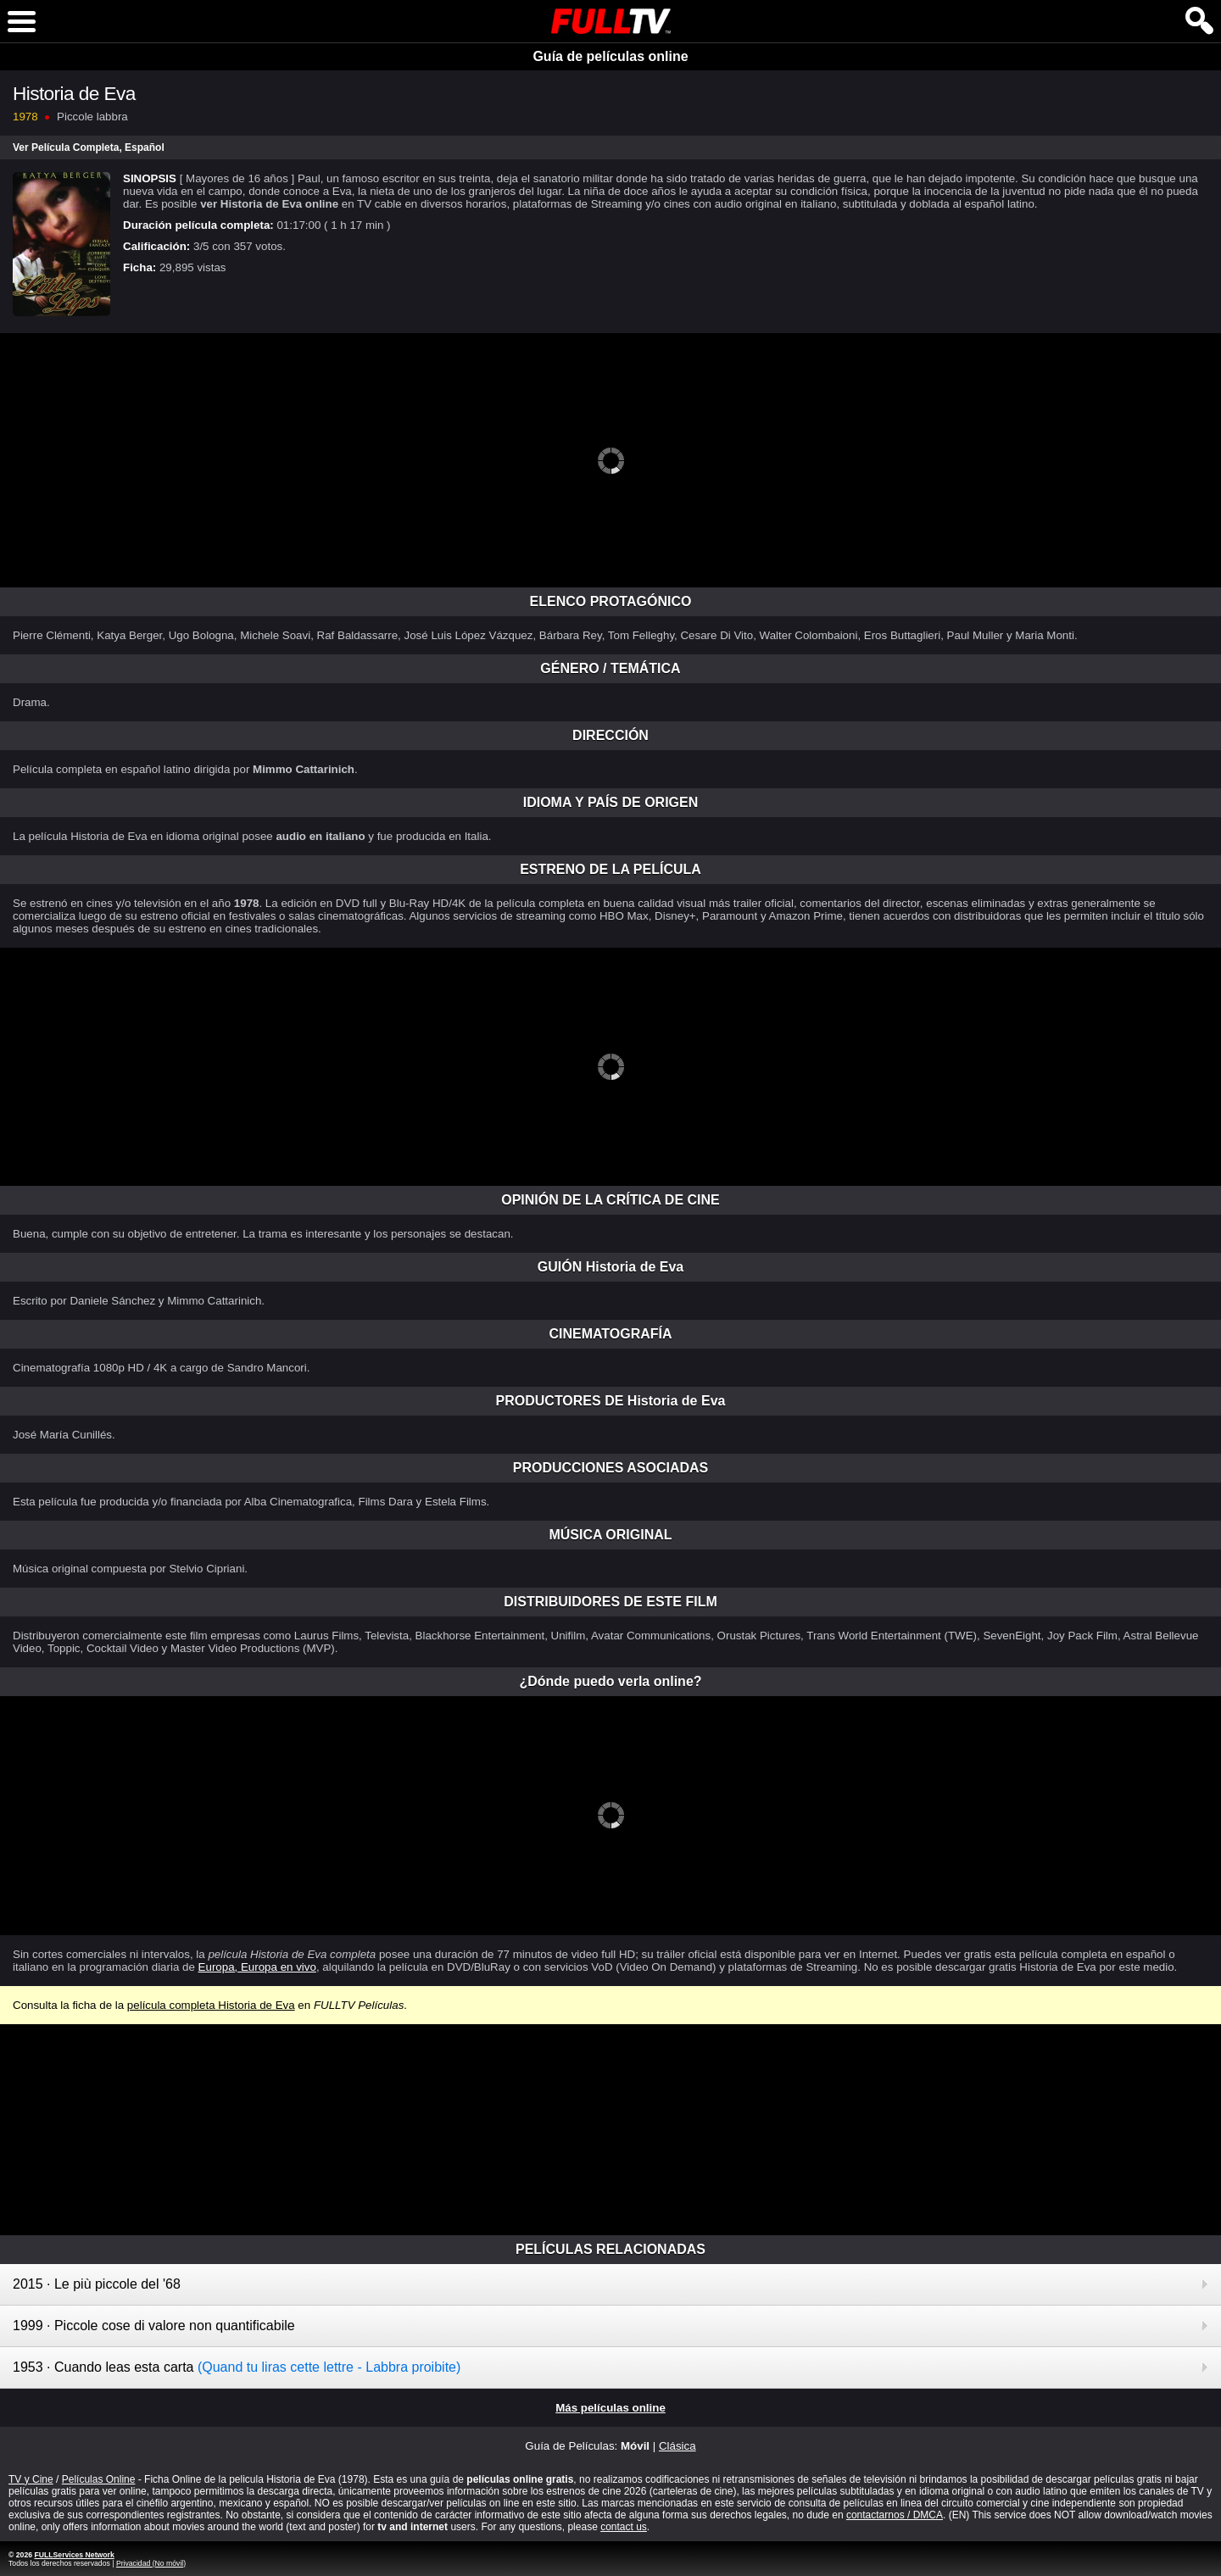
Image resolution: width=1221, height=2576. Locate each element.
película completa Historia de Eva (211, 2005)
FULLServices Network (74, 2555)
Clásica (677, 2446)
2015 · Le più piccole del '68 (97, 2284)
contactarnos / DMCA (894, 2515)
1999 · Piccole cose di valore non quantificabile (154, 2325)
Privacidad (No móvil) (151, 2563)
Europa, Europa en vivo (257, 1967)
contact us (623, 2527)
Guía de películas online (610, 56)
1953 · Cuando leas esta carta (236, 2367)
